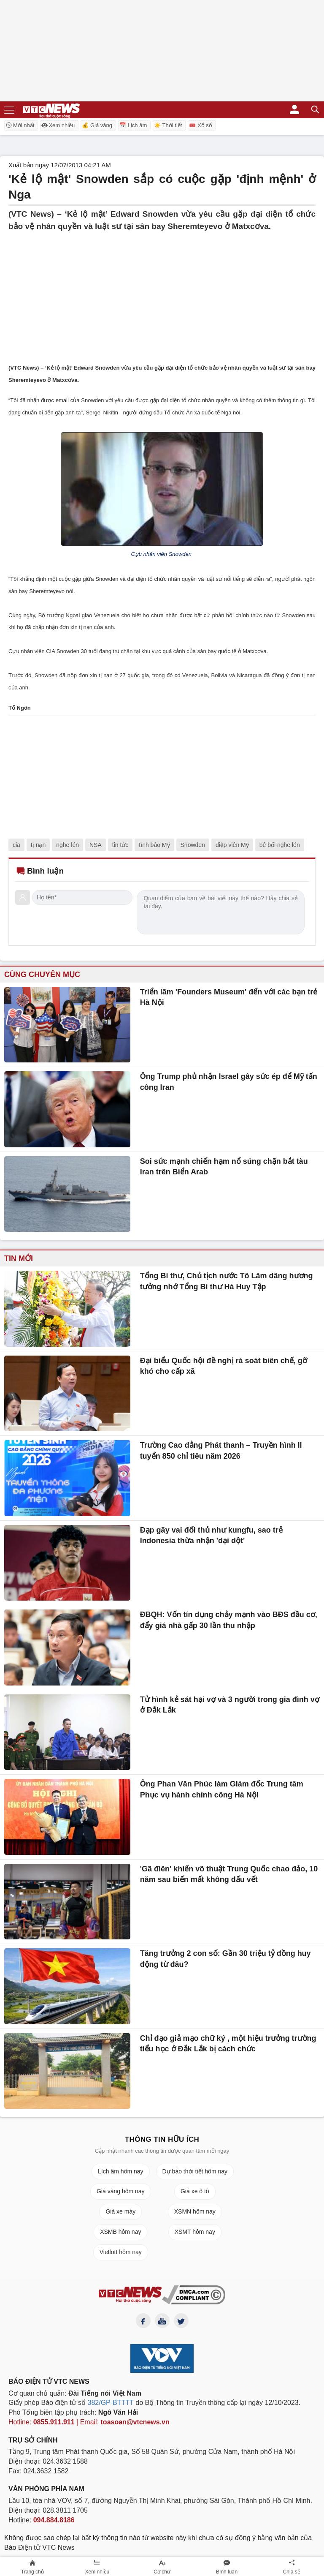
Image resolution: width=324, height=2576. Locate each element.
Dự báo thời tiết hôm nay (194, 2171)
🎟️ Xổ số (200, 125)
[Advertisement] (162, 291)
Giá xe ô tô (195, 2191)
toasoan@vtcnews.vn (135, 2422)
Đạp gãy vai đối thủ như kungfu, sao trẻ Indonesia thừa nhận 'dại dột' (211, 1535)
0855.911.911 (54, 2422)
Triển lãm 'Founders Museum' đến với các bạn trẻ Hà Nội (229, 997)
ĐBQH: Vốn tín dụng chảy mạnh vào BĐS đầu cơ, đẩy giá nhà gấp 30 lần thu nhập (228, 1620)
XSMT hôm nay (195, 2231)
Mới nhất (19, 125)
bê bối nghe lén (279, 844)
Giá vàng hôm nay (121, 2191)
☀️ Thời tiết (168, 125)
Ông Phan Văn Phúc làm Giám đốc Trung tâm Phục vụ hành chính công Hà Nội (221, 1789)
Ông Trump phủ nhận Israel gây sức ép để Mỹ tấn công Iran (228, 1082)
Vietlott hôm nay (121, 2252)
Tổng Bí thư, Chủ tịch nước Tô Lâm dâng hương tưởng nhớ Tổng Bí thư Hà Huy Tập (226, 1281)
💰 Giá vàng (97, 125)
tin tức (120, 844)
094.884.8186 (54, 2520)
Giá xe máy (120, 2211)
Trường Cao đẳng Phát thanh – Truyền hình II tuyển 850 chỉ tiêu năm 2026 (221, 1450)
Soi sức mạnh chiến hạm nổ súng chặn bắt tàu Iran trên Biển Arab (224, 1166)
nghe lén (67, 844)
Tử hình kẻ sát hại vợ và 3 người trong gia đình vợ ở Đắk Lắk (229, 1705)
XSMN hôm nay (195, 2211)
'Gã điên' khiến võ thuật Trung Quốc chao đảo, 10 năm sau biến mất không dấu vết (229, 1874)
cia (16, 844)
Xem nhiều (58, 125)
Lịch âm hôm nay (120, 2171)
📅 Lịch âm (133, 125)
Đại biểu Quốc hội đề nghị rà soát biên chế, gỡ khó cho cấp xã (223, 1366)
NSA (95, 844)
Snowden (193, 844)
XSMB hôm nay (120, 2231)
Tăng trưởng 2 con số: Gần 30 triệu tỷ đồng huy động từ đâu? (225, 1959)
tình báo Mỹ (154, 844)
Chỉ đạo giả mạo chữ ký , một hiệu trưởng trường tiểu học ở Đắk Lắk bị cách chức (228, 2043)
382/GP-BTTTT (111, 2402)
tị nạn (38, 844)
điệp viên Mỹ (232, 844)
